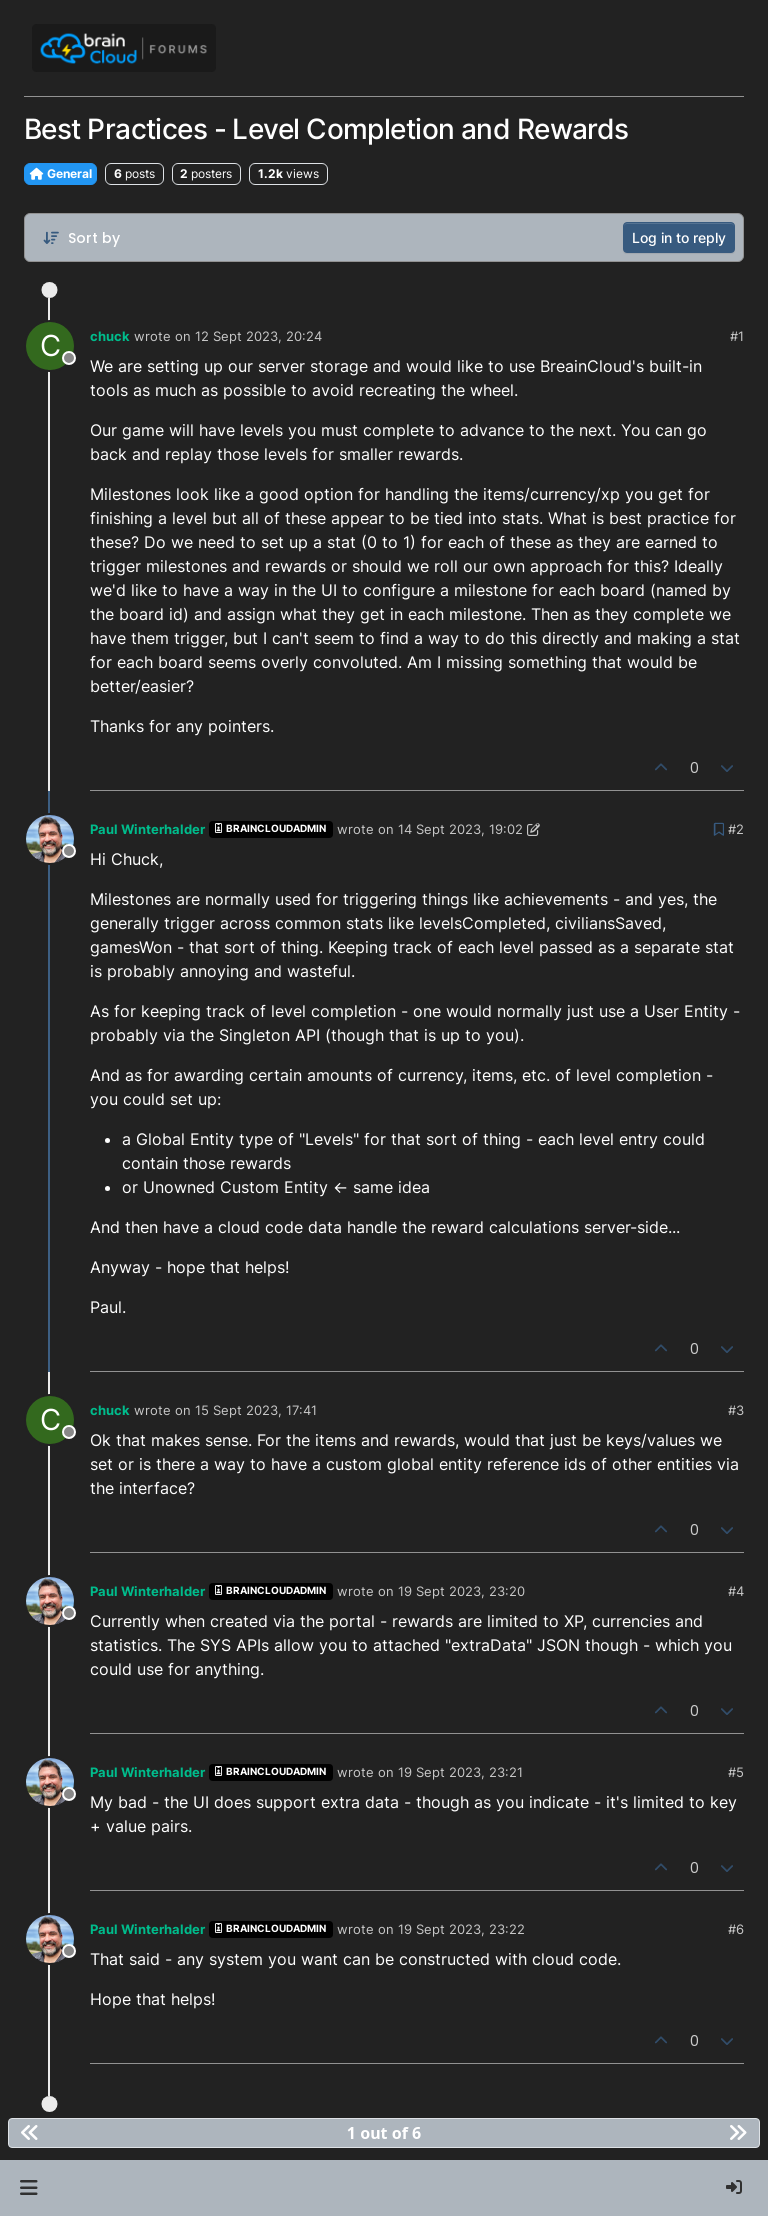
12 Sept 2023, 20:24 (258, 336)
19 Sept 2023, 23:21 (460, 1772)
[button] (28, 2188)
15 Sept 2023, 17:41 (256, 1410)
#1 (737, 336)
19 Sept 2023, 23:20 (461, 1591)
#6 (736, 1929)
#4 (736, 1591)
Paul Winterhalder (147, 829)
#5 (736, 1772)
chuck (110, 336)
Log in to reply (679, 237)
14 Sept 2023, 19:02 (460, 829)
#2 (736, 829)
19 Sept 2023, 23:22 (461, 1929)
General (60, 173)
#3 (736, 1410)
